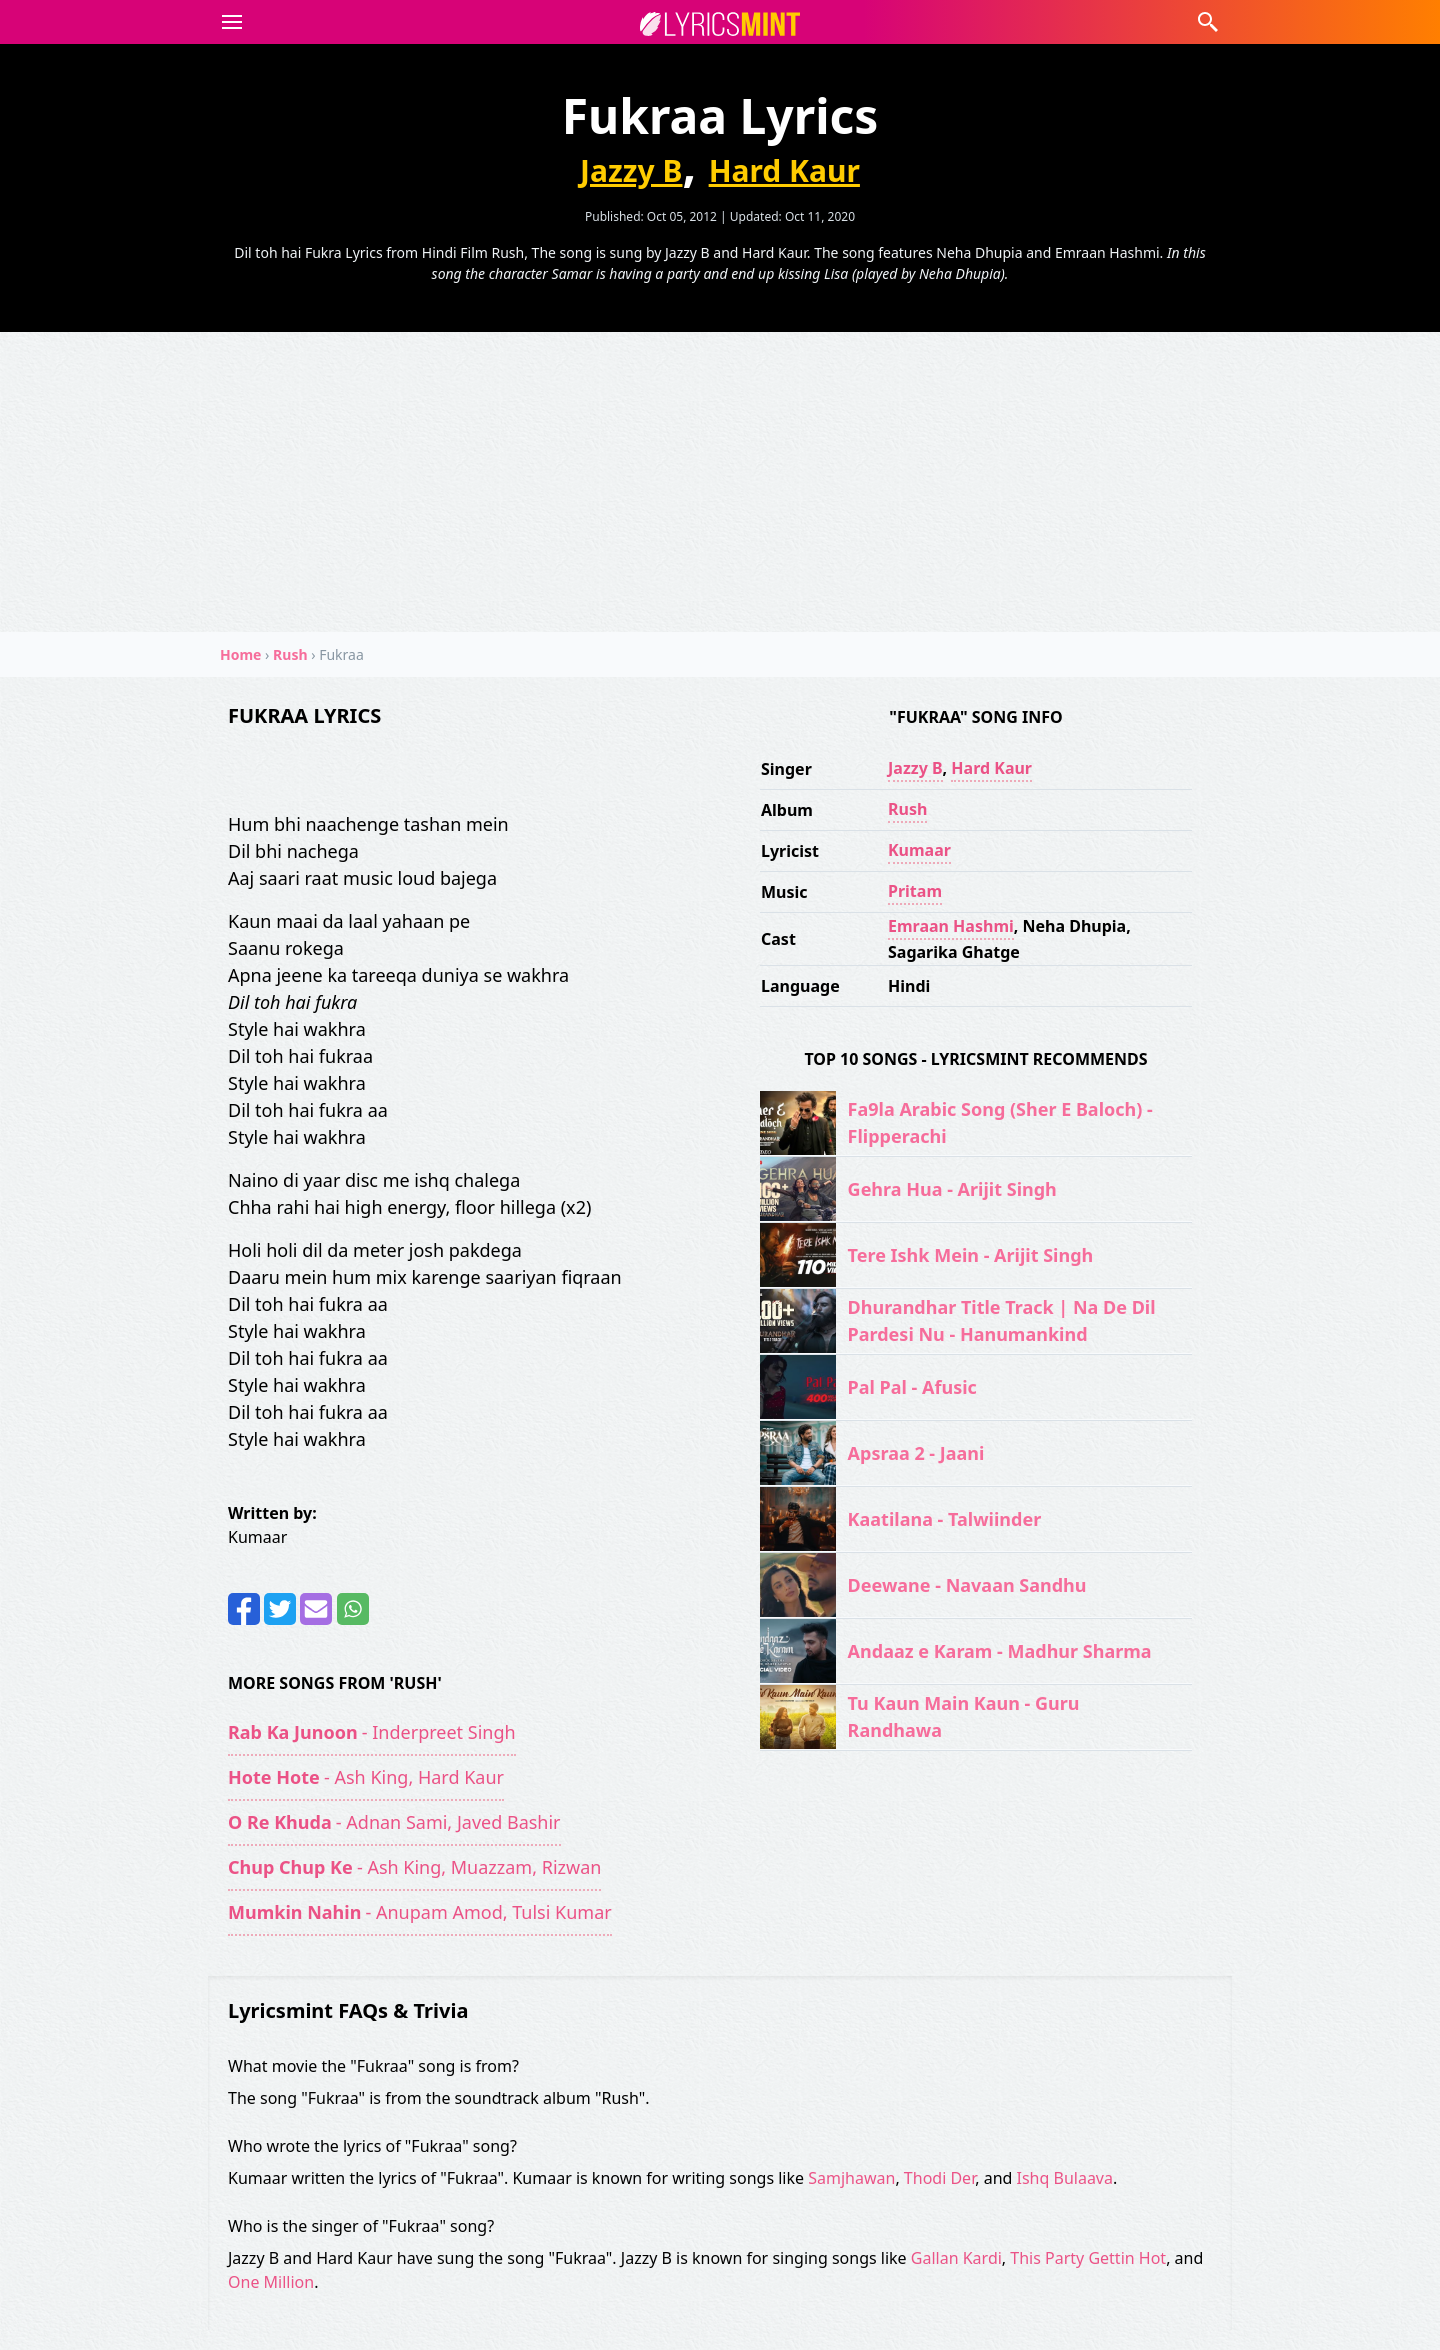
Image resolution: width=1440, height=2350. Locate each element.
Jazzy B (631, 171)
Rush (907, 809)
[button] (228, 22)
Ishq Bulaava (1065, 2178)
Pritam (915, 891)
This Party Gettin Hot (1088, 2258)
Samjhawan (851, 2178)
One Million (271, 2282)
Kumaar (919, 850)
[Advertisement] (720, 482)
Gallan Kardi (956, 2258)
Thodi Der (939, 2178)
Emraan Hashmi (951, 926)
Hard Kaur (784, 171)
